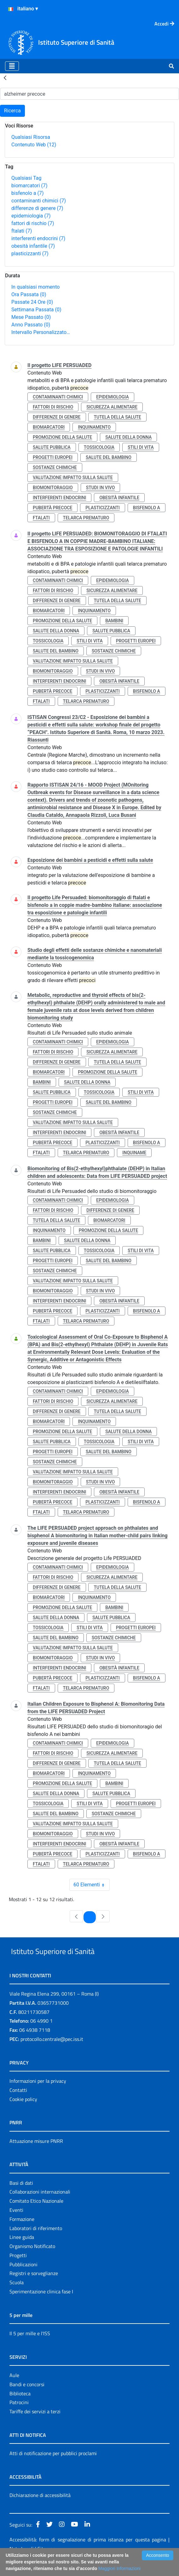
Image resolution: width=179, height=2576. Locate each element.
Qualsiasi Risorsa (30, 137)
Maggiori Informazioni (119, 2568)
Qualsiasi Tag (26, 178)
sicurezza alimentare (111, 407)
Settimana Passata (36, 310)
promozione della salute (62, 437)
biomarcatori (29, 186)
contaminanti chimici (38, 201)
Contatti (18, 2104)
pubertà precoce (52, 507)
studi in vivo (100, 487)
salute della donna (128, 437)
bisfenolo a (27, 193)
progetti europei (52, 457)
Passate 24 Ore (32, 302)
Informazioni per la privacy (37, 2095)
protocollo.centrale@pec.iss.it (51, 2053)
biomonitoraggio (53, 487)
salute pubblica (52, 447)
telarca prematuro (86, 517)
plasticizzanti (30, 254)
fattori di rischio (32, 223)
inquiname (134, 1152)
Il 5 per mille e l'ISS (29, 2348)
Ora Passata (28, 294)
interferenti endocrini (38, 238)
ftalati (21, 231)
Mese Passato (31, 317)
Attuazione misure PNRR (36, 2155)
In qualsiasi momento (35, 287)
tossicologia (99, 447)
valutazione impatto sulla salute (73, 477)
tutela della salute (117, 417)
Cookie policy (23, 2113)
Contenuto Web (33, 145)
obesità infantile (33, 246)
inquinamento (94, 427)
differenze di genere (37, 208)
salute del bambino (108, 457)
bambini (114, 620)
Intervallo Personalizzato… (40, 332)
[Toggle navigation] (12, 66)
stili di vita (141, 447)
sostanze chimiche (55, 467)
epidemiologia (31, 216)
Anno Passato (30, 325)
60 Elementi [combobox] (91, 1885)
